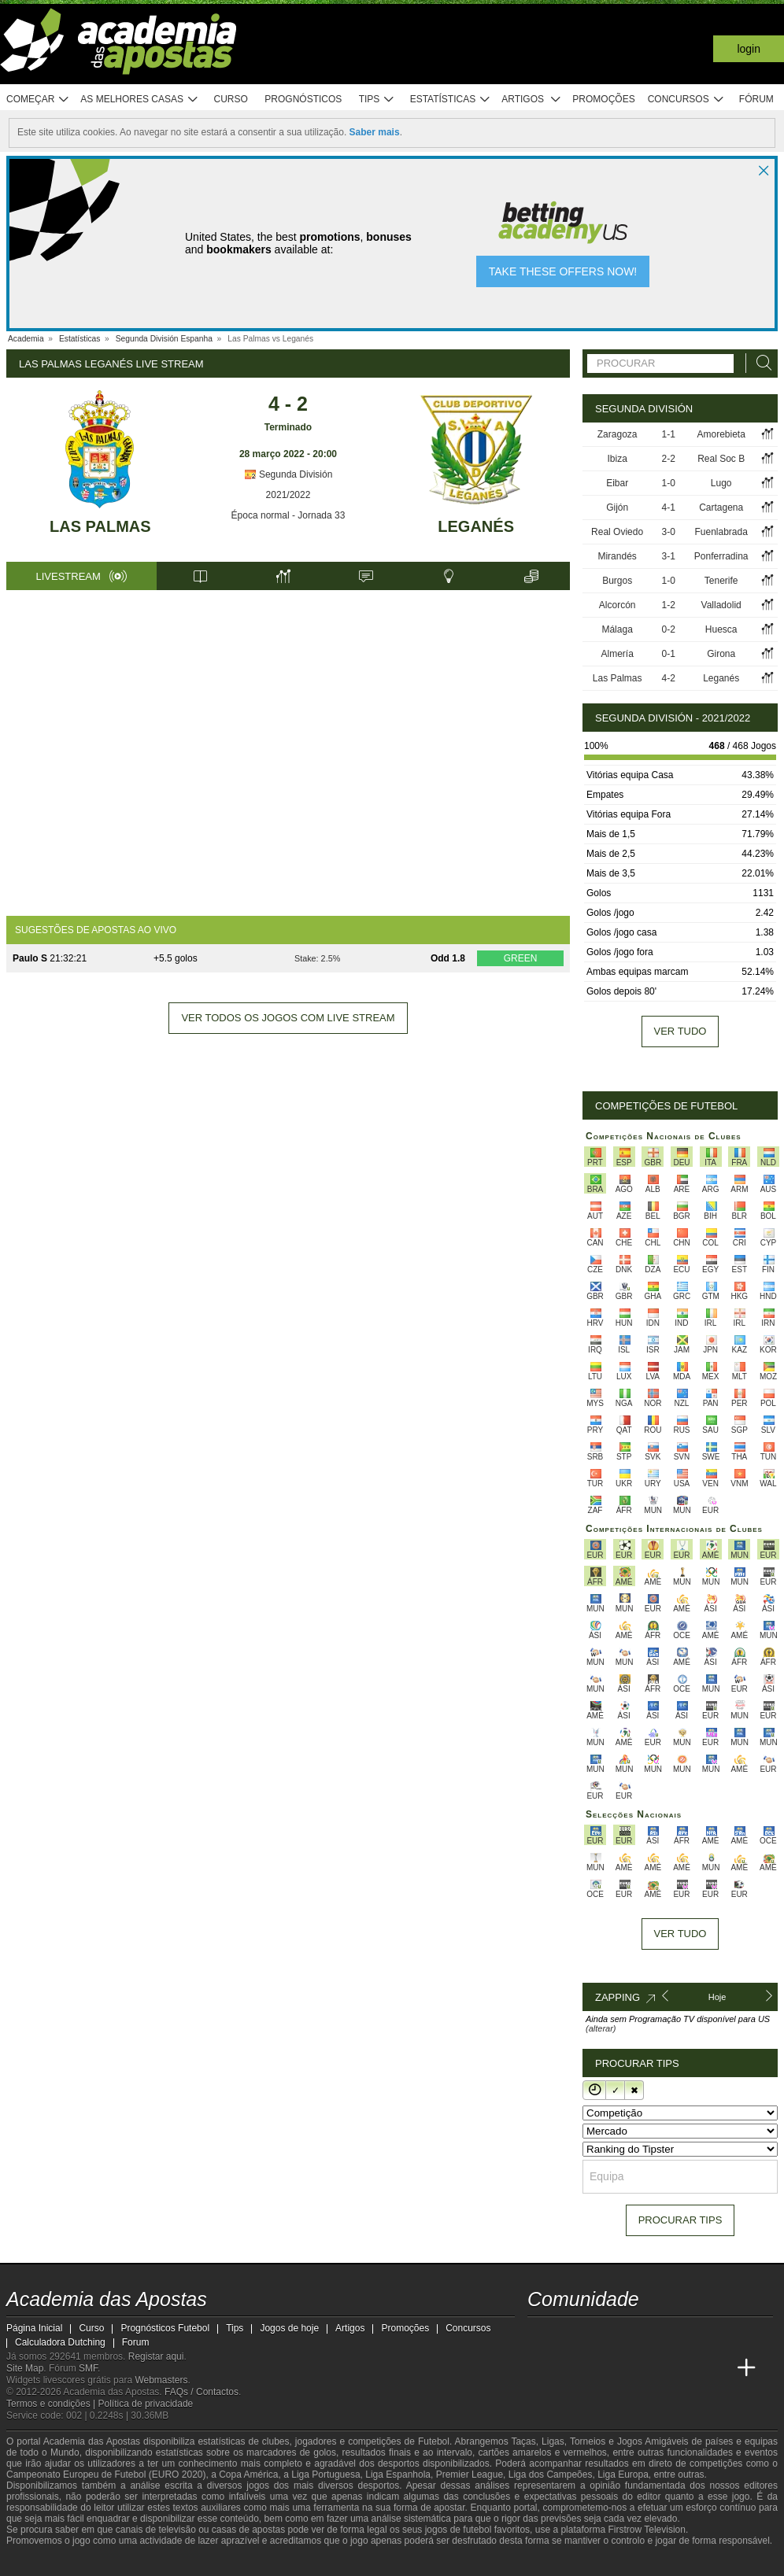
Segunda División (288, 474)
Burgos (617, 580)
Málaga (616, 629)
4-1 (668, 507)
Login (748, 48)
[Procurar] (759, 363)
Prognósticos (303, 99)
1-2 (668, 605)
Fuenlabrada (720, 531)
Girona (721, 653)
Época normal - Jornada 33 (288, 515)
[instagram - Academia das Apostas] (658, 2335)
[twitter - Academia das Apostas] (570, 2335)
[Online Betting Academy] (599, 2368)
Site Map (24, 2368)
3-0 (668, 531)
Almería (617, 653)
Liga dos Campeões (550, 2474)
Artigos (531, 99)
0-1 (668, 653)
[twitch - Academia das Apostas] (540, 2335)
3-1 (668, 556)
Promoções (603, 99)
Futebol (433, 2441)
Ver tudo (680, 1031)
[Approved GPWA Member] (101, 2563)
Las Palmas (100, 526)
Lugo (721, 483)
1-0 (668, 483)
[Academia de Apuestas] (629, 2368)
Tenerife (721, 580)
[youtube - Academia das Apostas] (599, 2335)
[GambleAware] (42, 2563)
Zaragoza (617, 434)
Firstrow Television (646, 2529)
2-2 (668, 458)
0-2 (668, 629)
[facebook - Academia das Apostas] (629, 2335)
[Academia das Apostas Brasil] (570, 2368)
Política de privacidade (146, 2403)
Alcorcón (617, 605)
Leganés (476, 526)
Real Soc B (721, 458)
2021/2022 (288, 494)
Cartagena (721, 507)
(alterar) (601, 2028)
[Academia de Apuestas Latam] (658, 2368)
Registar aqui (156, 2356)
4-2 (668, 678)
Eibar (617, 483)
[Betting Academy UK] (688, 2368)
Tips (377, 99)
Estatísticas (450, 99)
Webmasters (161, 2380)
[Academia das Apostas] (540, 2368)
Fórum (756, 99)
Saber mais (374, 132)
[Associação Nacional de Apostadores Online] (147, 2563)
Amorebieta (721, 434)
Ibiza (617, 458)
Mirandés (616, 556)
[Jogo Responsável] (214, 2562)
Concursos (686, 99)
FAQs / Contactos (202, 2391)
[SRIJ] (270, 2563)
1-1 (668, 434)
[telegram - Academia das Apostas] (688, 2335)
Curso (231, 99)
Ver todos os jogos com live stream (287, 1018)
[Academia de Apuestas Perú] (717, 2368)
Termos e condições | (52, 2403)
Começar (38, 99)
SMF (88, 2368)
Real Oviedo (617, 531)
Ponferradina (721, 556)
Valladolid (721, 605)
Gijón (617, 507)
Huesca (721, 629)
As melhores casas (139, 99)
